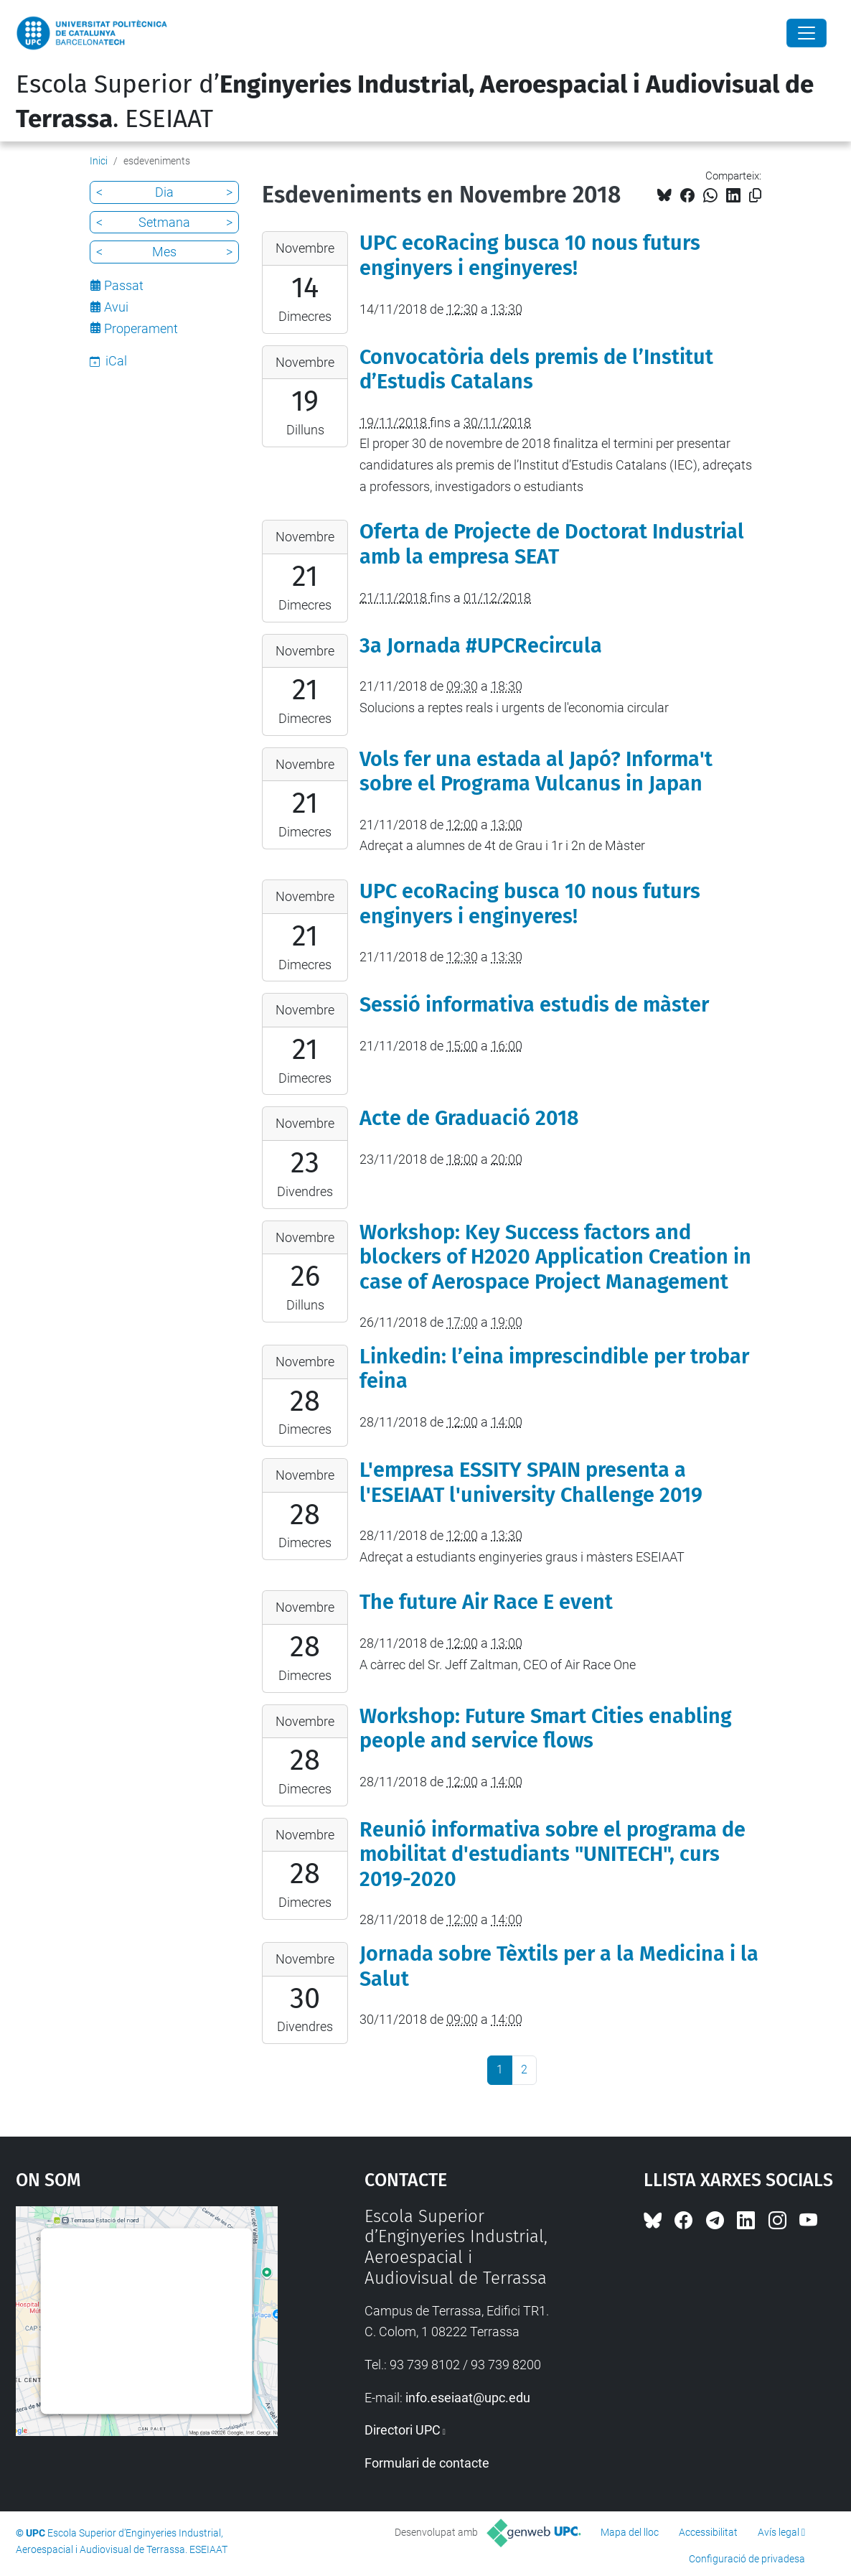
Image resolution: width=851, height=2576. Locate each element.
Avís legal (778, 2532)
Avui (116, 306)
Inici (99, 161)
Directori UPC (403, 2429)
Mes (164, 251)
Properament (141, 328)
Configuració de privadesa (747, 2559)
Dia (164, 192)
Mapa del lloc (630, 2532)
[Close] (806, 33)
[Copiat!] (755, 195)
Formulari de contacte (427, 2462)
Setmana (164, 222)
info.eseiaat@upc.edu (467, 2397)
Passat (124, 285)
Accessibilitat (708, 2532)
